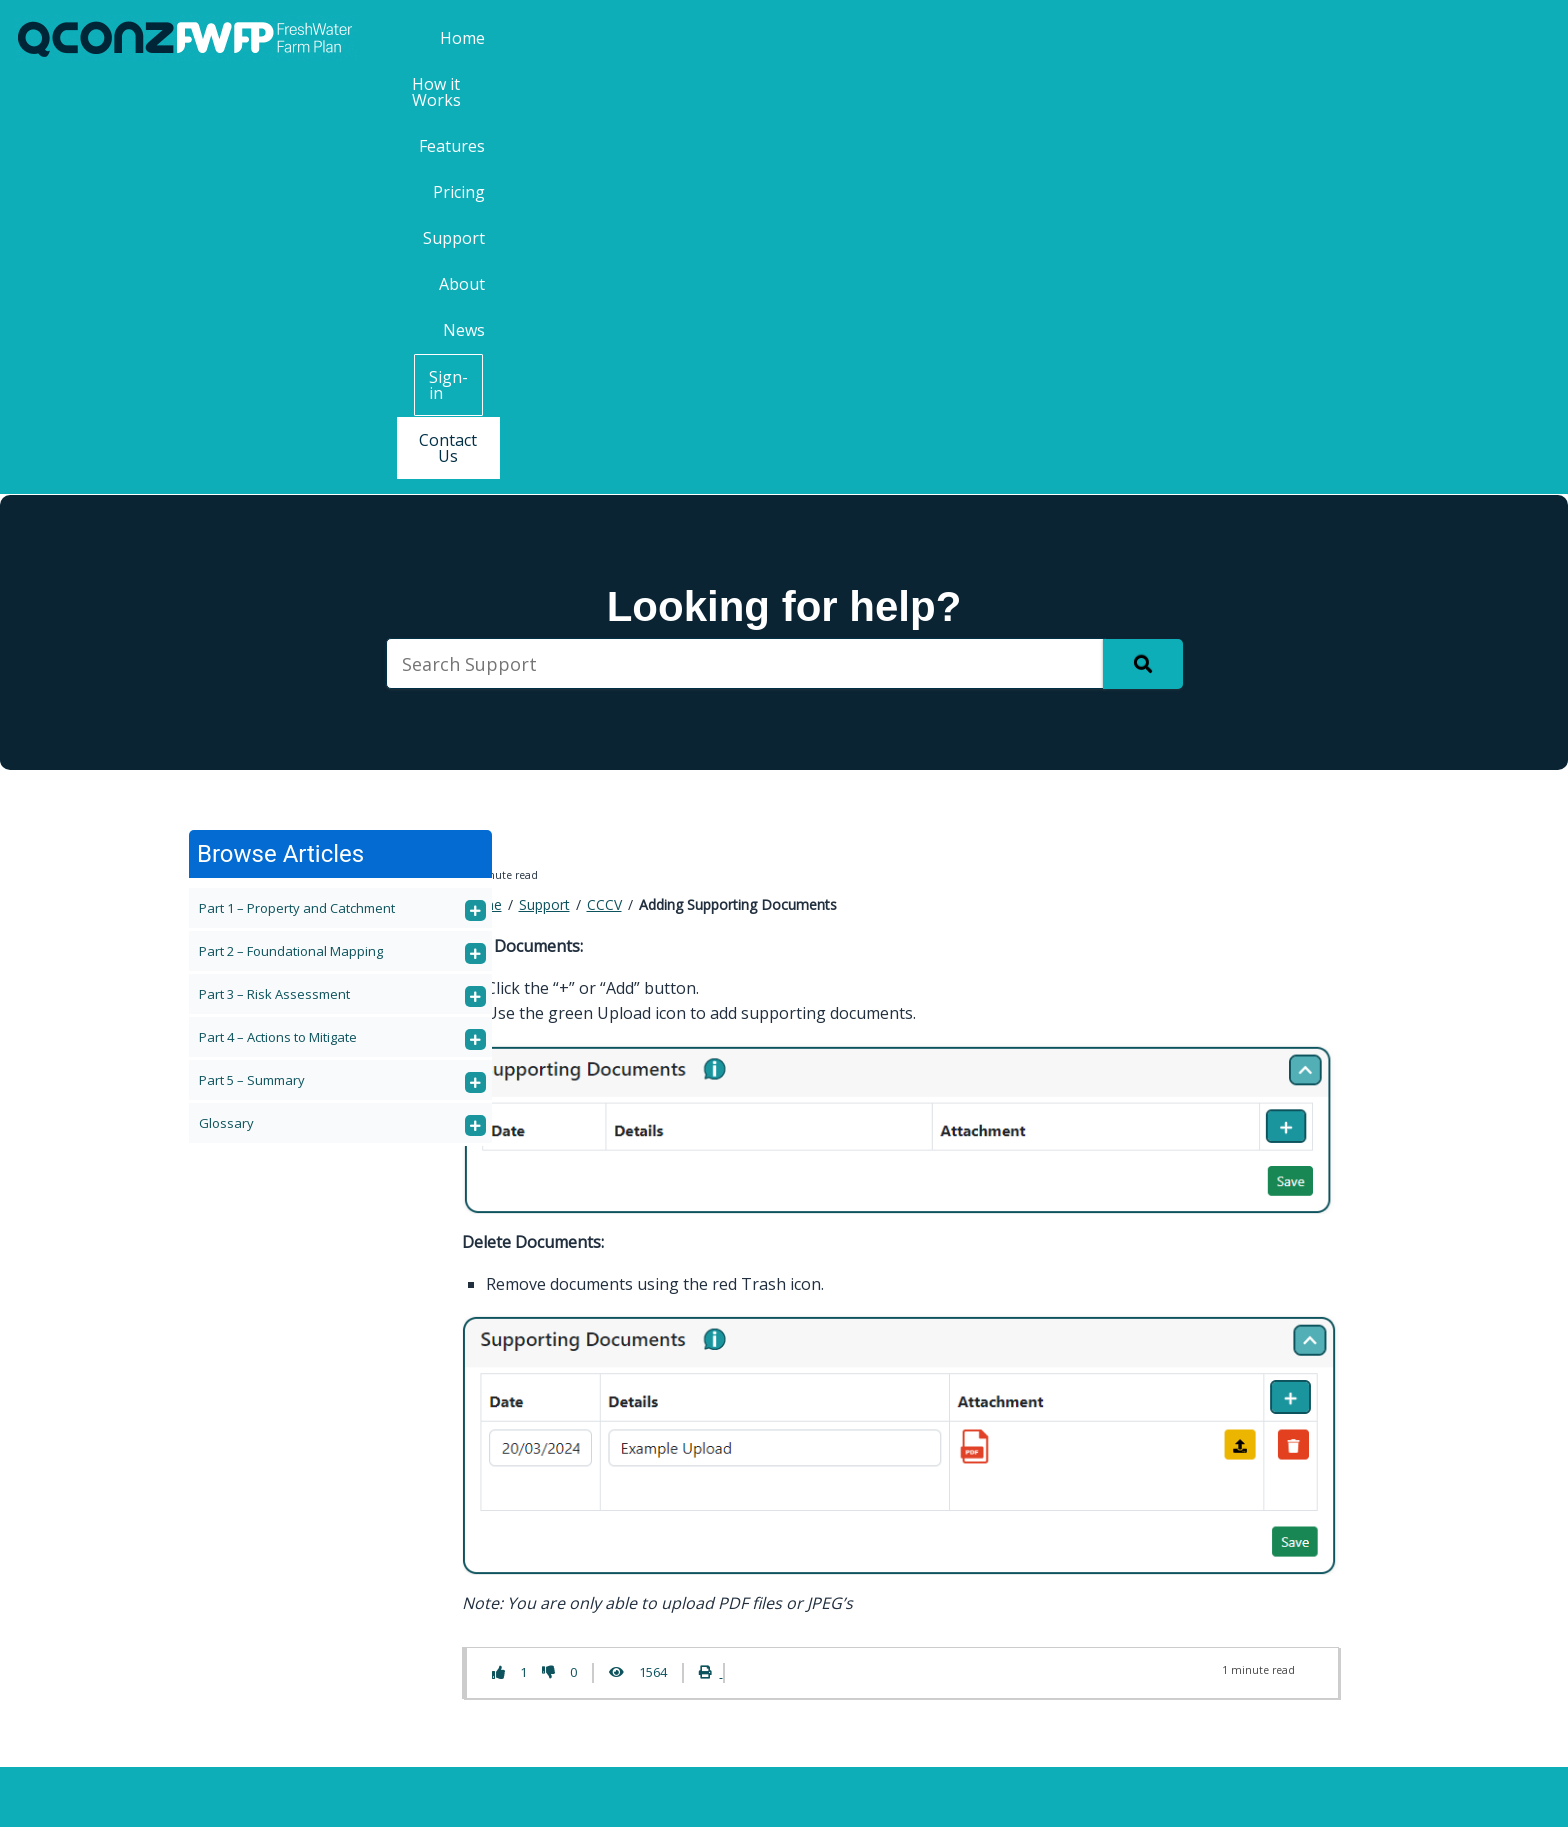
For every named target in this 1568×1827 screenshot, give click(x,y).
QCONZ (770, 1795)
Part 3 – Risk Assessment (274, 578)
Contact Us (1495, 39)
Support (1131, 38)
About (1215, 38)
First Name (1177, 1464)
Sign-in (1383, 39)
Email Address (1193, 1623)
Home (738, 38)
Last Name (1177, 1543)
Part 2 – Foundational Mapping (291, 535)
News (1289, 38)
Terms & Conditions (890, 1795)
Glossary (226, 707)
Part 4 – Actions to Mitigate (278, 621)
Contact (453, 1529)
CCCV (604, 488)
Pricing (1044, 38)
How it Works (841, 38)
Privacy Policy (1032, 1795)
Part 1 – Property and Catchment (297, 492)
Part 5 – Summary (252, 664)
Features (955, 38)
